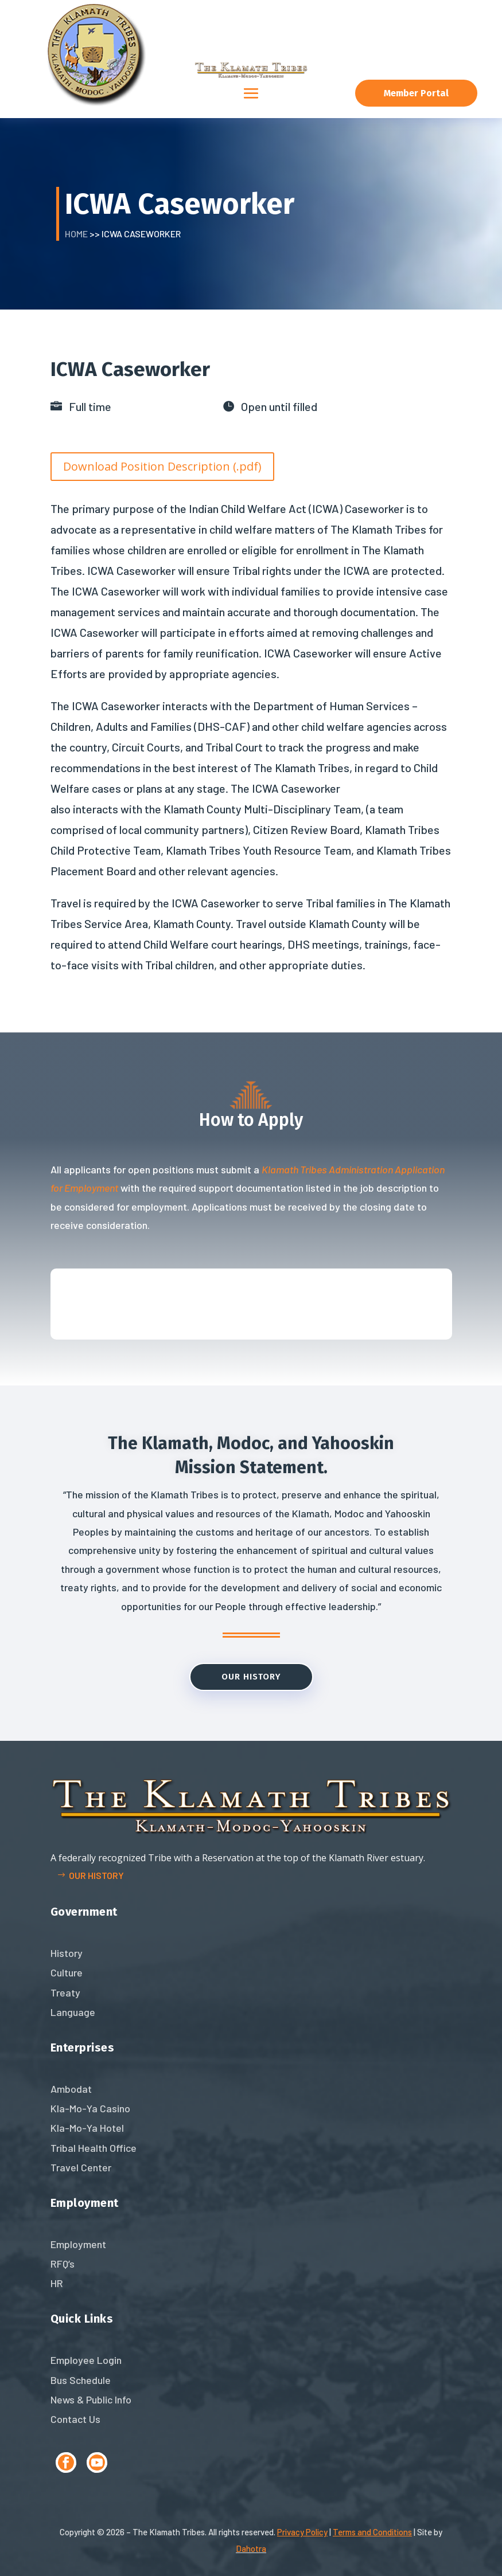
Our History (251, 1676)
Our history (96, 1875)
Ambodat (71, 2088)
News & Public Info (90, 2399)
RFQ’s (62, 2263)
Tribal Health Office (93, 2148)
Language (72, 2012)
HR (56, 2283)
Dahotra (251, 2548)
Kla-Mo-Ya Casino (90, 2108)
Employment (78, 2244)
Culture (66, 1972)
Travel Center (80, 2167)
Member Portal (416, 93)
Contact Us (75, 2419)
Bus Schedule (80, 2380)
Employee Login (86, 2360)
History (66, 1953)
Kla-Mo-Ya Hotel (87, 2127)
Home (76, 233)
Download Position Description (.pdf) (162, 466)
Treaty (65, 1992)
